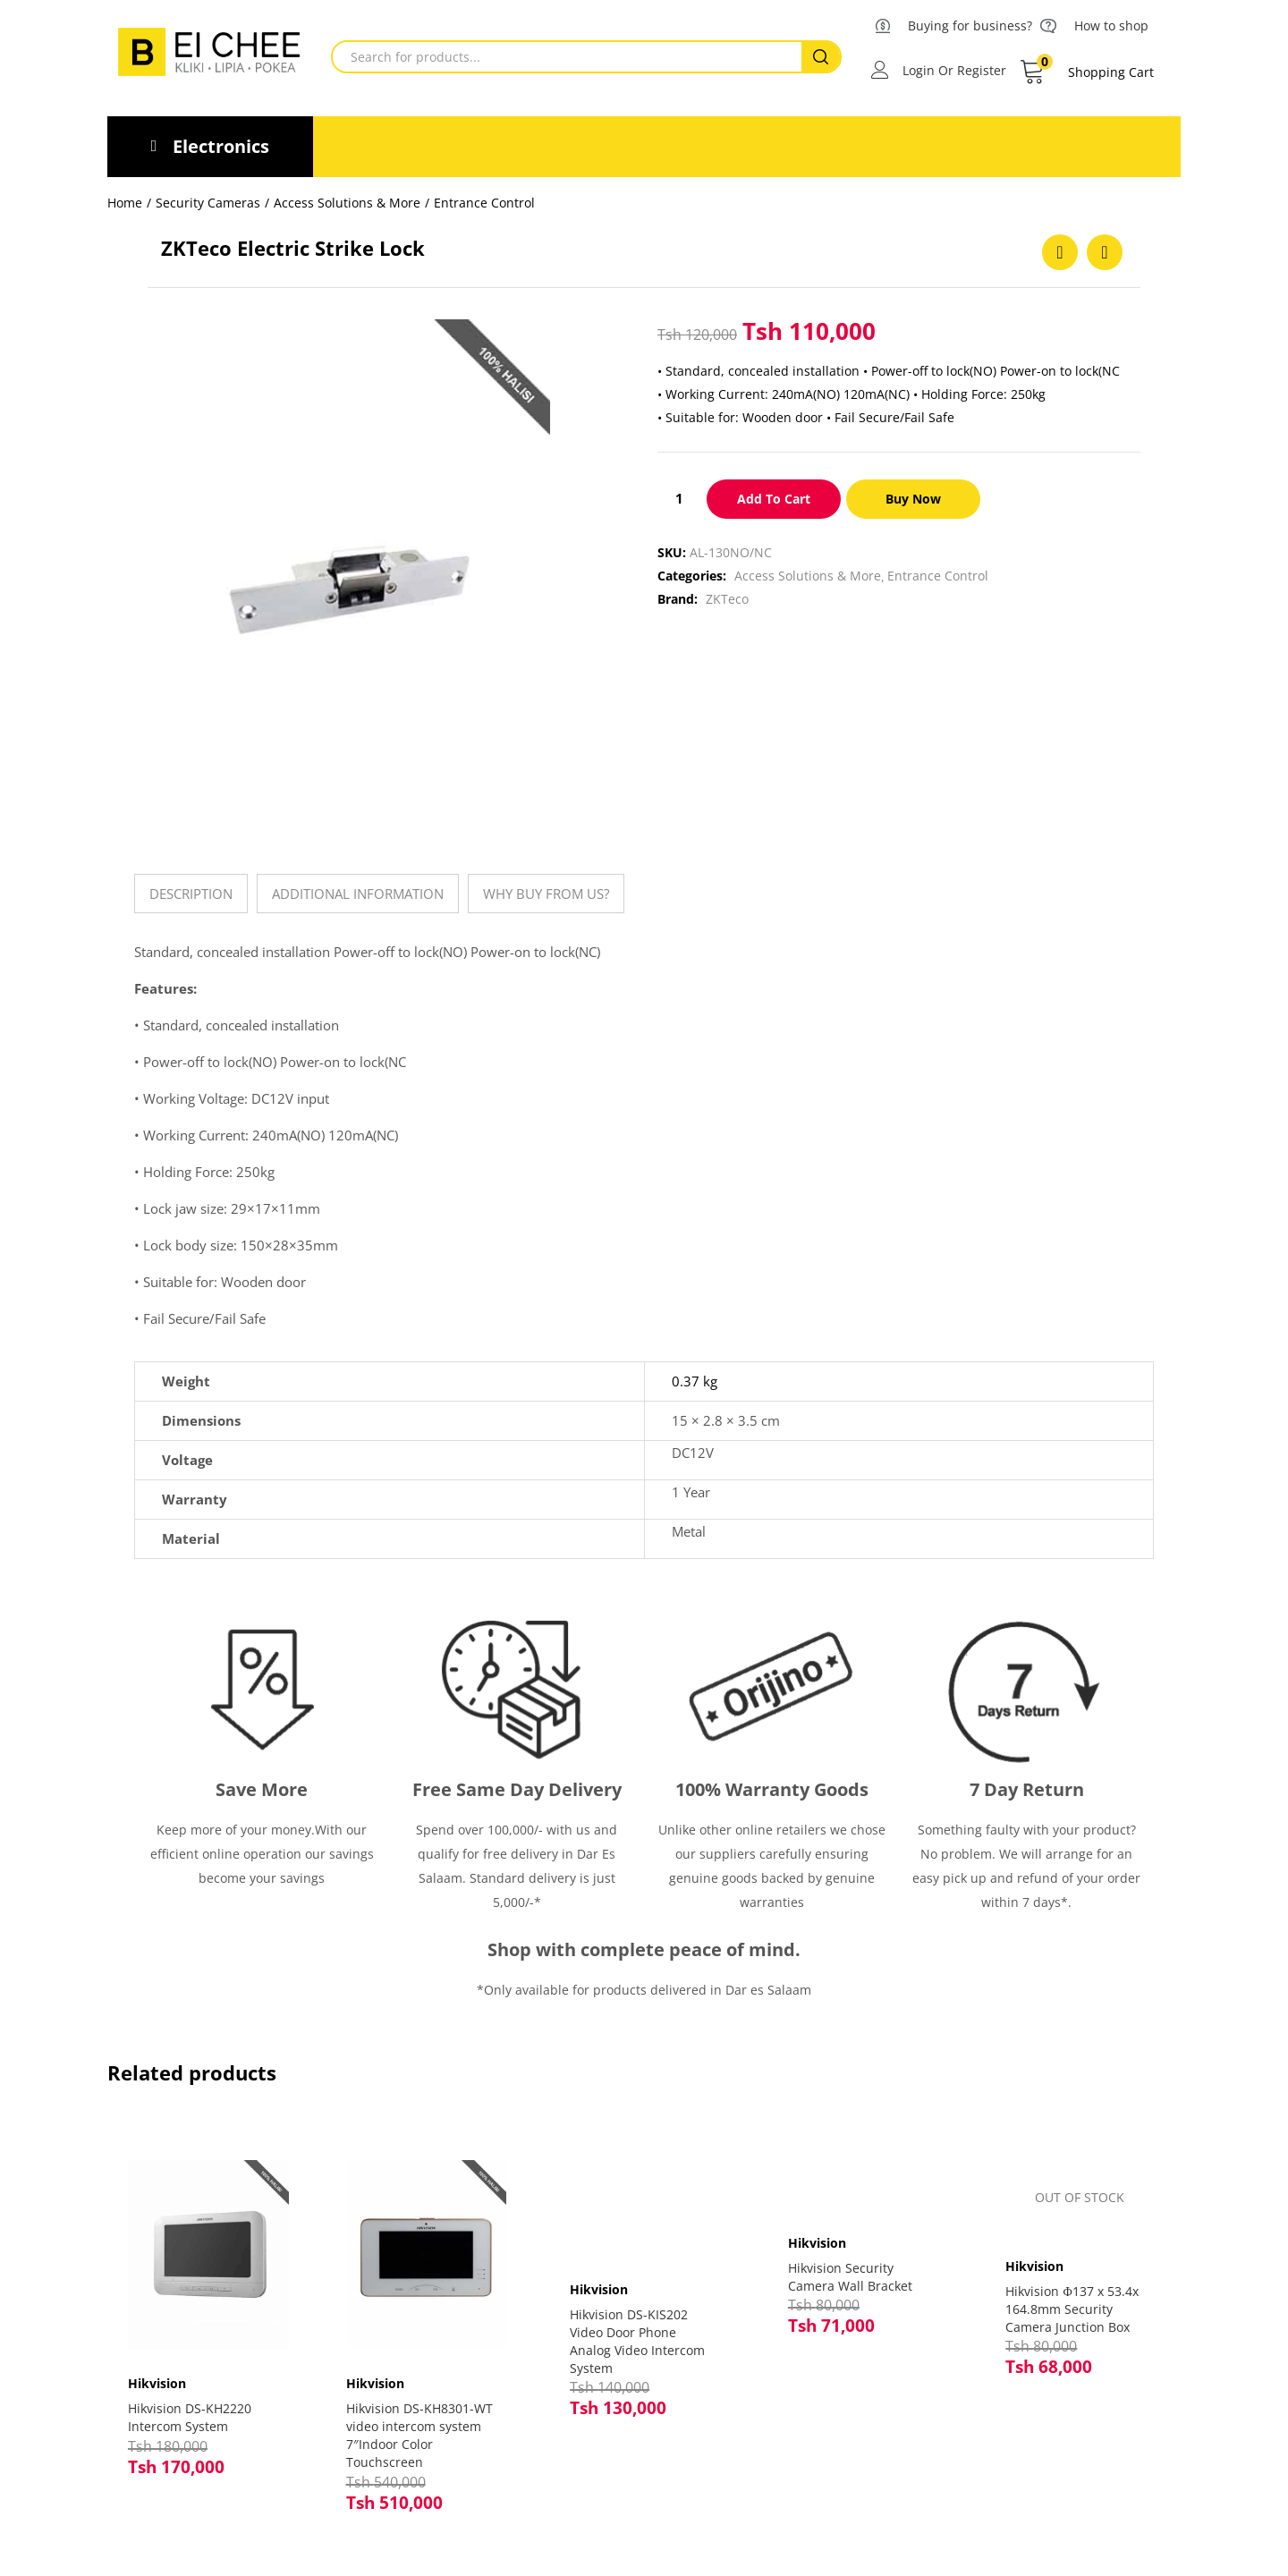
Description (191, 893)
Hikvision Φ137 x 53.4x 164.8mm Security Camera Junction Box (1071, 2309)
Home (124, 202)
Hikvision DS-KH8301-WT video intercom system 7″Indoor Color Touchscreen (425, 2423)
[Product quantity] (678, 498)
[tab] (191, 893)
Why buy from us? (546, 893)
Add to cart (773, 498)
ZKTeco (727, 598)
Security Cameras (208, 202)
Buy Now (914, 498)
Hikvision (163, 2371)
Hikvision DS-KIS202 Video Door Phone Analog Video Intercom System (637, 2341)
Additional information (358, 893)
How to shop (1111, 25)
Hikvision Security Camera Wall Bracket (850, 2276)
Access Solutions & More (347, 202)
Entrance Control (484, 202)
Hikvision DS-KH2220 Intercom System (196, 2405)
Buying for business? (970, 25)
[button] (1086, 72)
